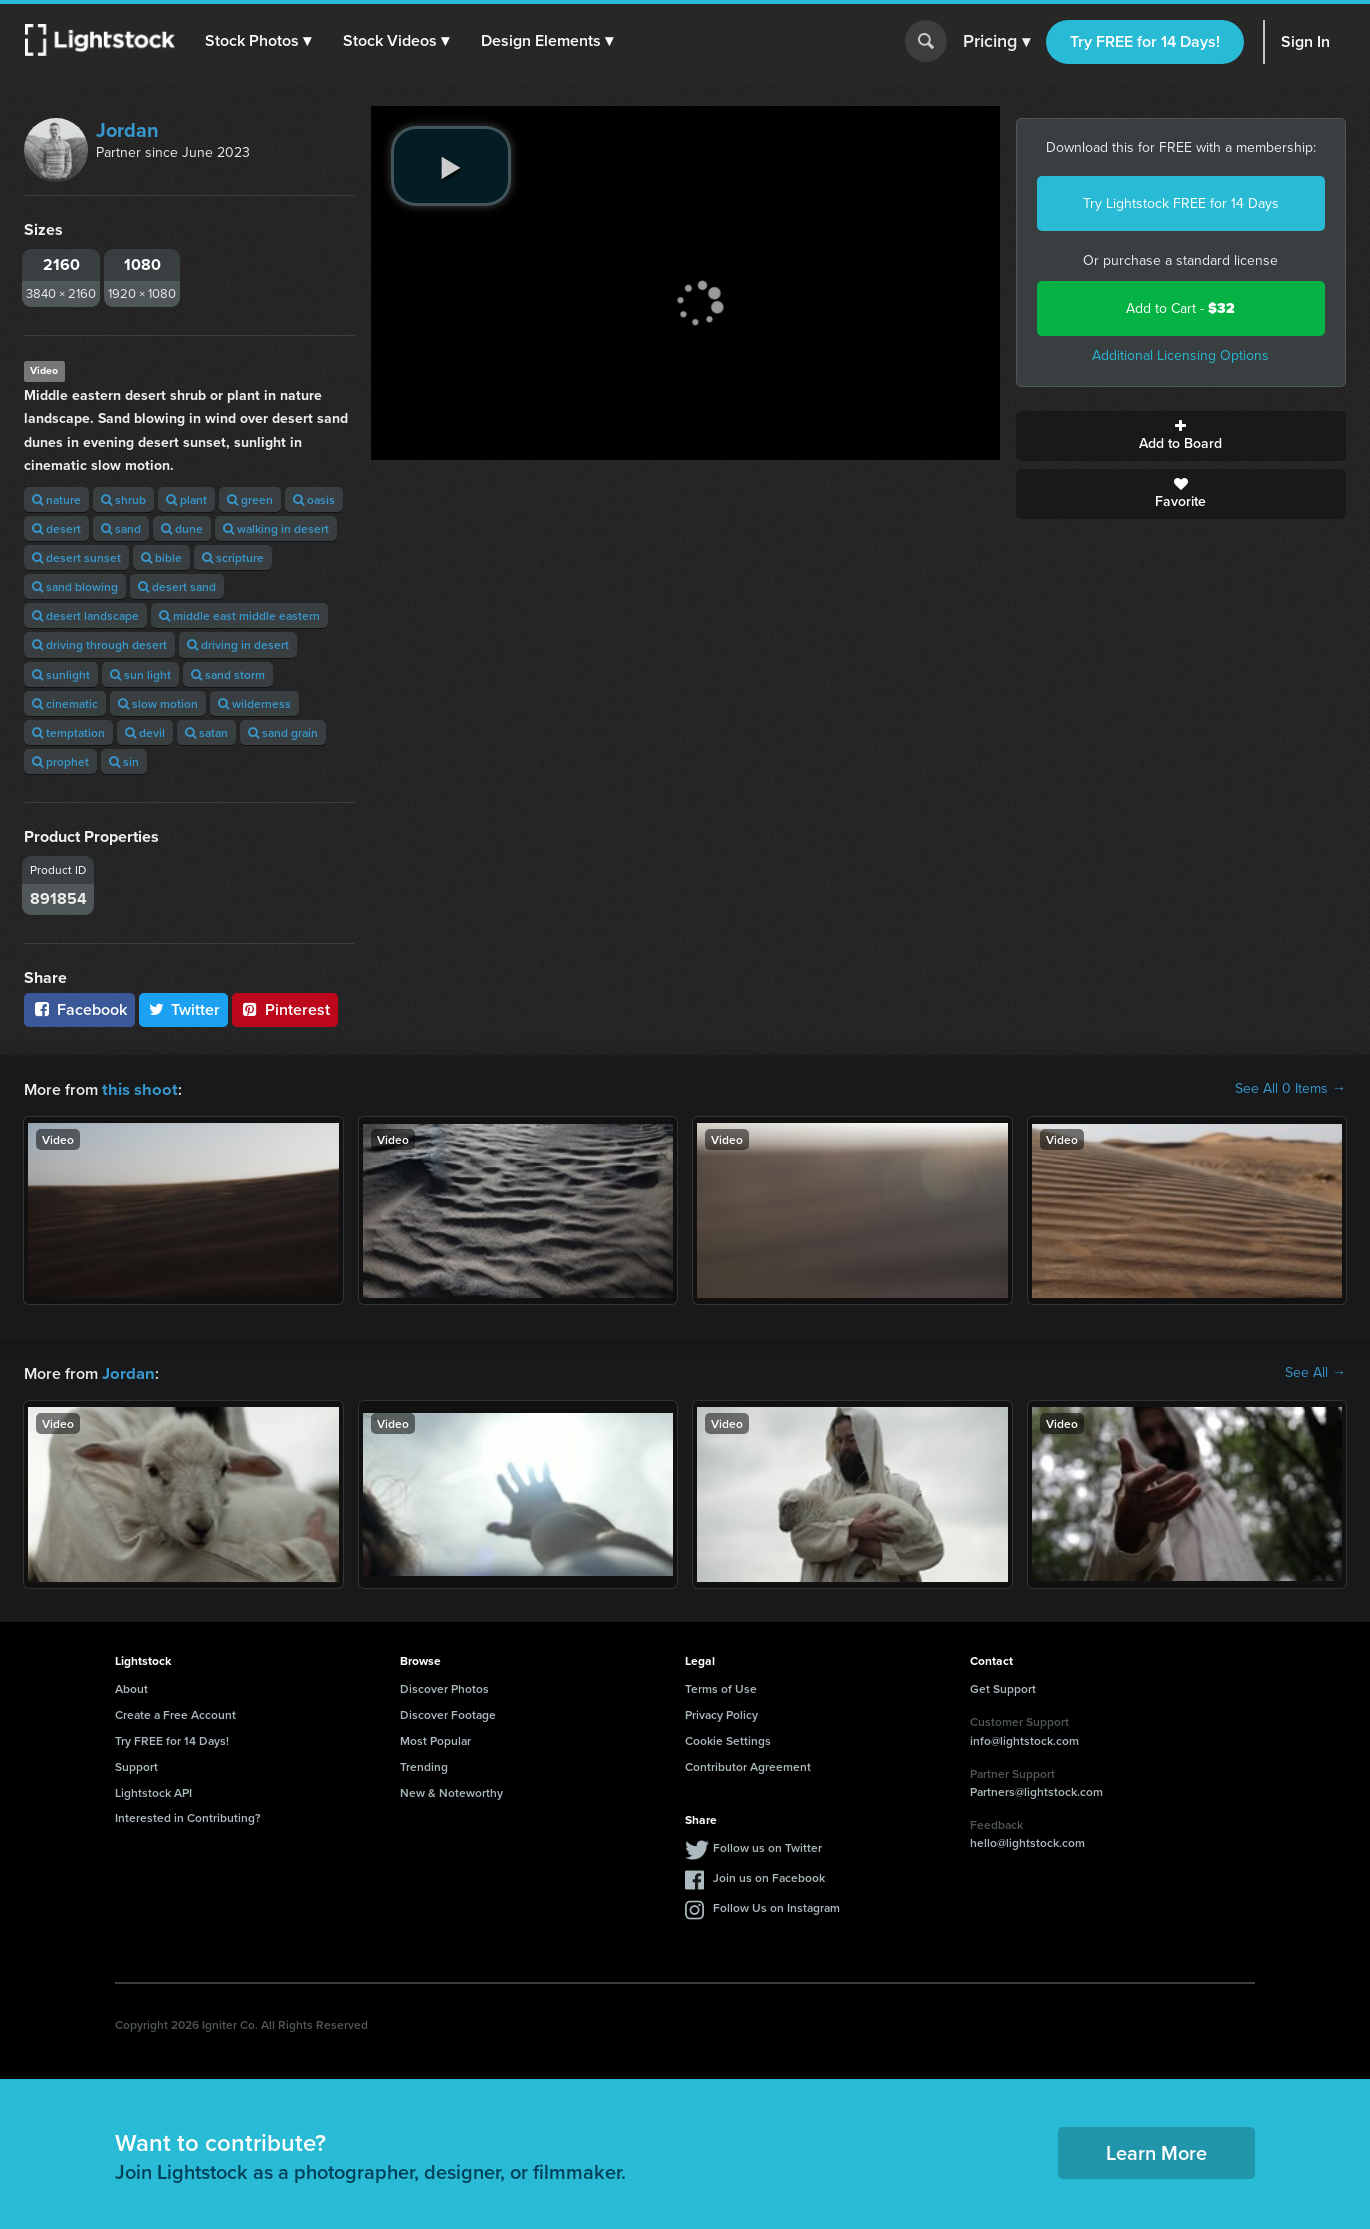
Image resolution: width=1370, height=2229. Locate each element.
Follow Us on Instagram (776, 1905)
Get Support (1003, 1686)
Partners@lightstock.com (1036, 1789)
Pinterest (285, 1009)
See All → (1315, 1372)
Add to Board (1181, 436)
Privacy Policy (721, 1712)
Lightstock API (153, 1790)
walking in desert (276, 528)
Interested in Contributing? (188, 1815)
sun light (140, 674)
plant (186, 499)
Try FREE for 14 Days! (1145, 41)
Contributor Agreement (748, 1764)
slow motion (158, 703)
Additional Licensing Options (1180, 355)
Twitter (184, 1009)
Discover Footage (448, 1712)
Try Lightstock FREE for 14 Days (1181, 203)
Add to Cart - (1180, 308)
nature (56, 499)
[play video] (451, 166)
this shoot (137, 1088)
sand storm (228, 674)
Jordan (127, 130)
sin (124, 761)
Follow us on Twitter (767, 1845)
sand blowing (75, 586)
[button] (259, 41)
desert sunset (76, 557)
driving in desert (238, 644)
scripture (233, 557)
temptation (68, 732)
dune (182, 528)
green (250, 499)
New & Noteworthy (451, 1790)
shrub (123, 499)
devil (145, 732)
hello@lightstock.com (1027, 1840)
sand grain (283, 732)
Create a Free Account (175, 1712)
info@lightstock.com (1024, 1738)
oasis (314, 499)
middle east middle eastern (239, 615)
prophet (60, 761)
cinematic (65, 703)
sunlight (61, 674)
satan (206, 732)
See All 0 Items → (1290, 1089)
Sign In (1305, 41)
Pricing (996, 42)
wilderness (254, 703)
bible (161, 557)
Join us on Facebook (769, 1875)
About (131, 1686)
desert (56, 528)
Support (136, 1764)
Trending (424, 1764)
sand (121, 528)
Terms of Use (721, 1686)
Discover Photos (444, 1686)
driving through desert (99, 644)
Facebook (79, 1009)
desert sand (177, 586)
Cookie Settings (728, 1738)
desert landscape (85, 615)
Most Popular (435, 1738)
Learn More (1156, 2150)
